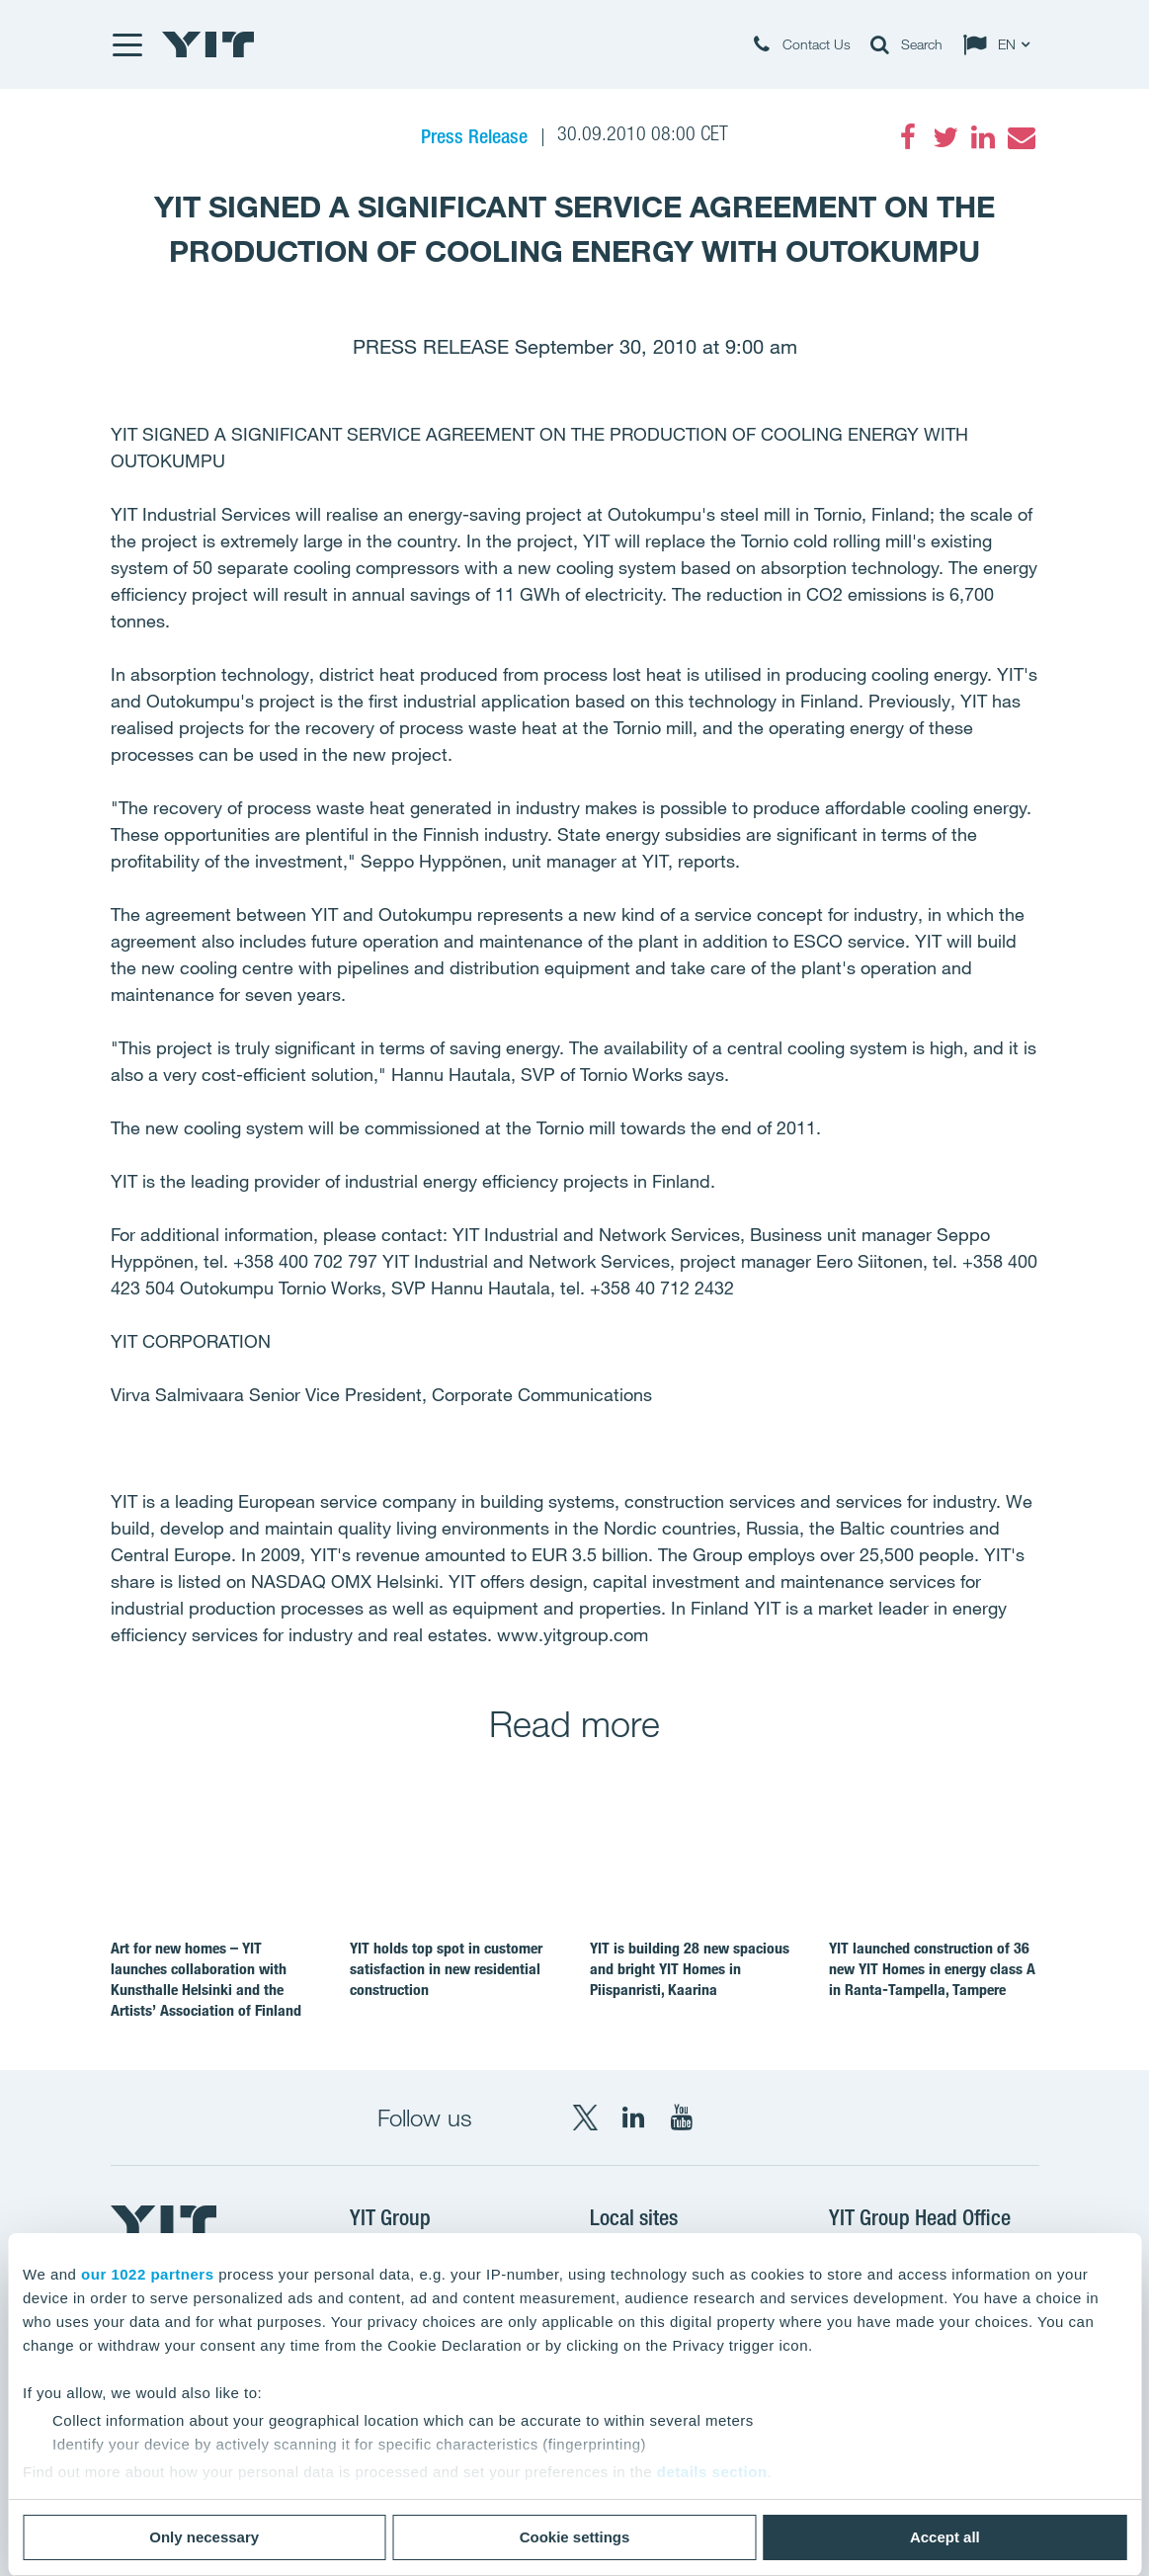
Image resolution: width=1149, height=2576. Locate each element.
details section (712, 2471)
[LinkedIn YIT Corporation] (633, 2117)
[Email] (1020, 137)
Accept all (945, 2537)
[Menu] (126, 44)
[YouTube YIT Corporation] (682, 2117)
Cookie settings (575, 2537)
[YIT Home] (208, 44)
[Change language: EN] (1000, 44)
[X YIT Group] (585, 2117)
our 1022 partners (147, 2274)
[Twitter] (945, 137)
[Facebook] (908, 137)
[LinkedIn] (983, 137)
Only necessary (204, 2537)
